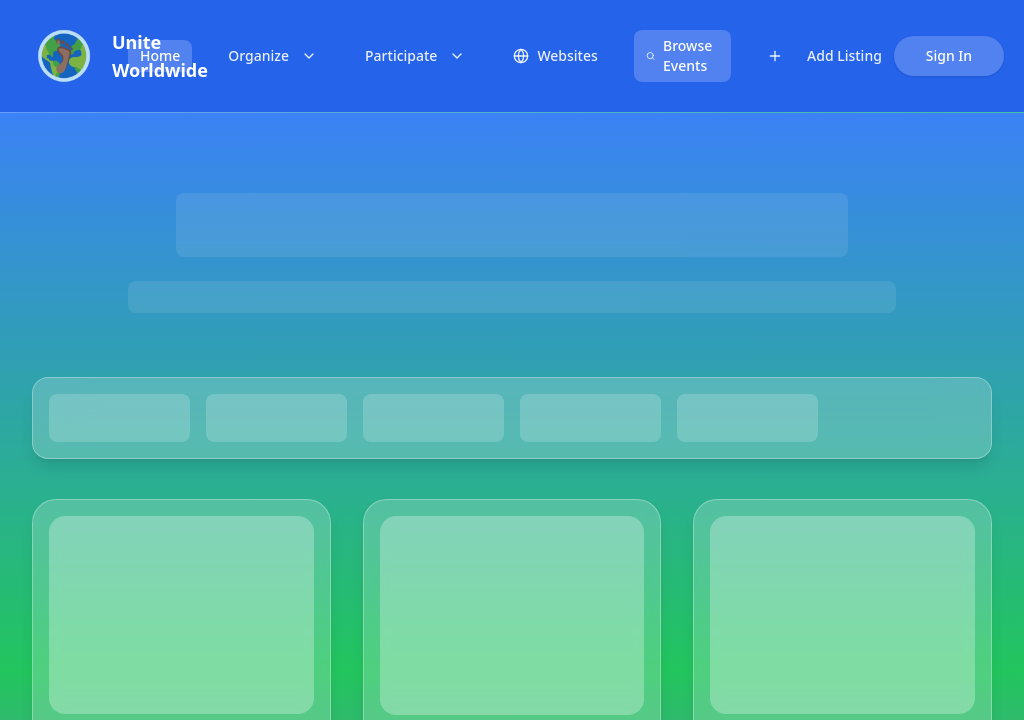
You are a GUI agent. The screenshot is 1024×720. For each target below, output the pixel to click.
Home (160, 55)
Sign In (949, 55)
